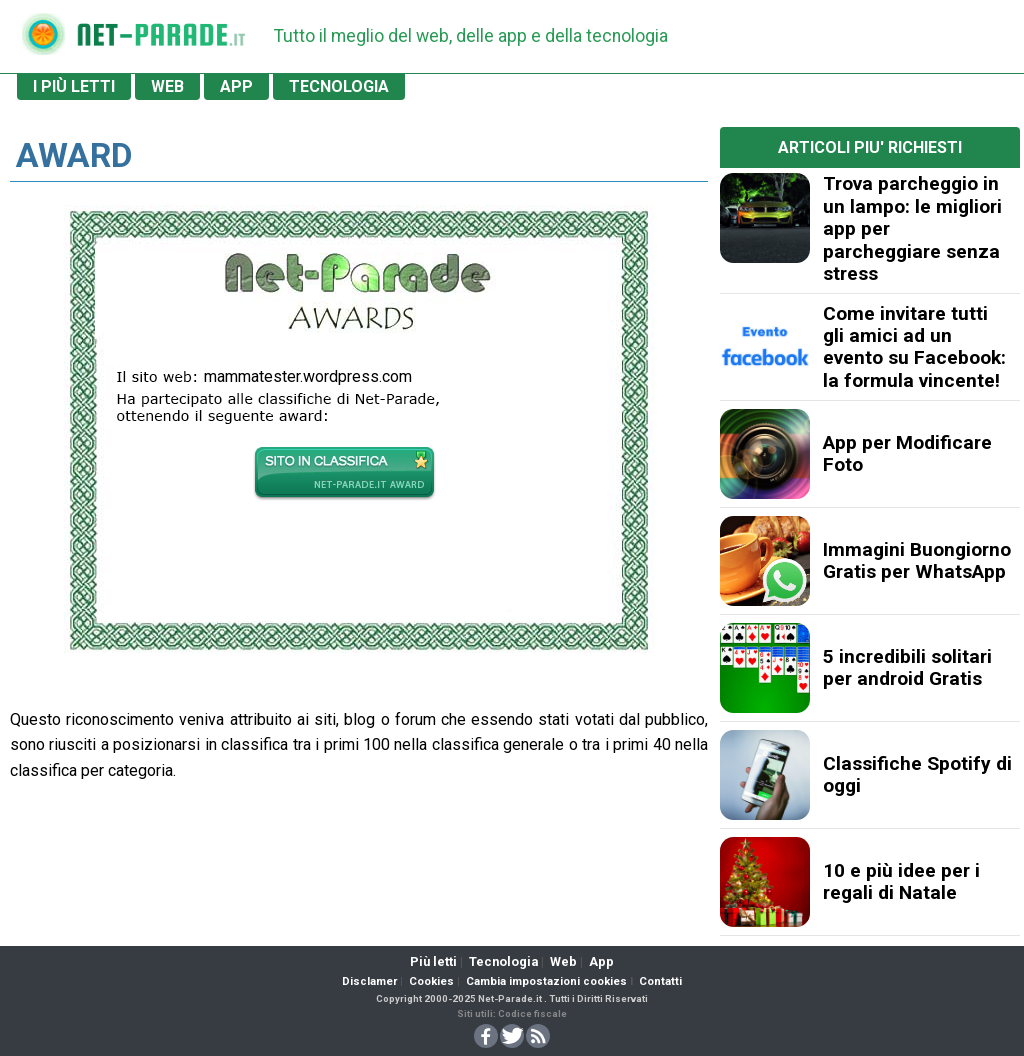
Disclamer (369, 981)
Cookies (431, 981)
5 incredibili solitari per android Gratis (907, 667)
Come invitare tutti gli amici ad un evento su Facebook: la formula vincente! (914, 347)
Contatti (660, 981)
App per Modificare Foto (907, 453)
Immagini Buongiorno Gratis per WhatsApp (917, 560)
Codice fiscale (532, 1013)
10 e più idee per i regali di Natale (901, 881)
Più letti (433, 961)
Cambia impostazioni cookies (546, 981)
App (601, 961)
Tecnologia (503, 961)
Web (563, 961)
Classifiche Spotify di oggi (917, 774)
